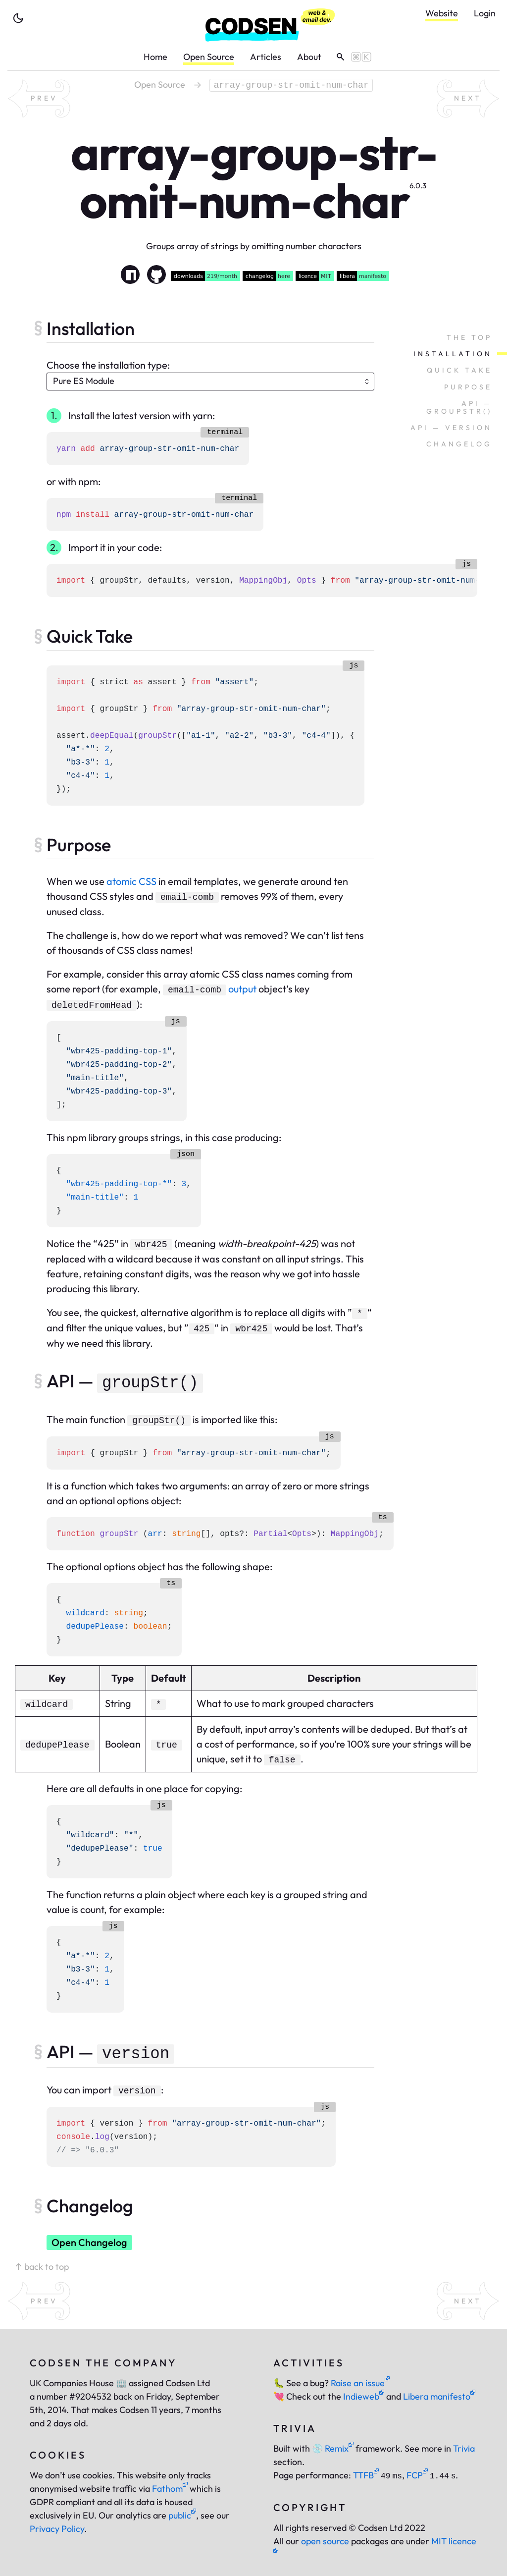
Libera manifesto (439, 2396)
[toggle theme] (18, 18)
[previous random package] (39, 98)
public (182, 2515)
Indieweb (363, 2396)
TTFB (366, 2475)
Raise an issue (360, 2383)
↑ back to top (42, 2266)
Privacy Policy (57, 2528)
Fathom (170, 2488)
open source (325, 2541)
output (242, 989)
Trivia (464, 2448)
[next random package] (468, 98)
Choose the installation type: (108, 365)
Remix (333, 2448)
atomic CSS (131, 881)
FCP (417, 2475)
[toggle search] (350, 57)
